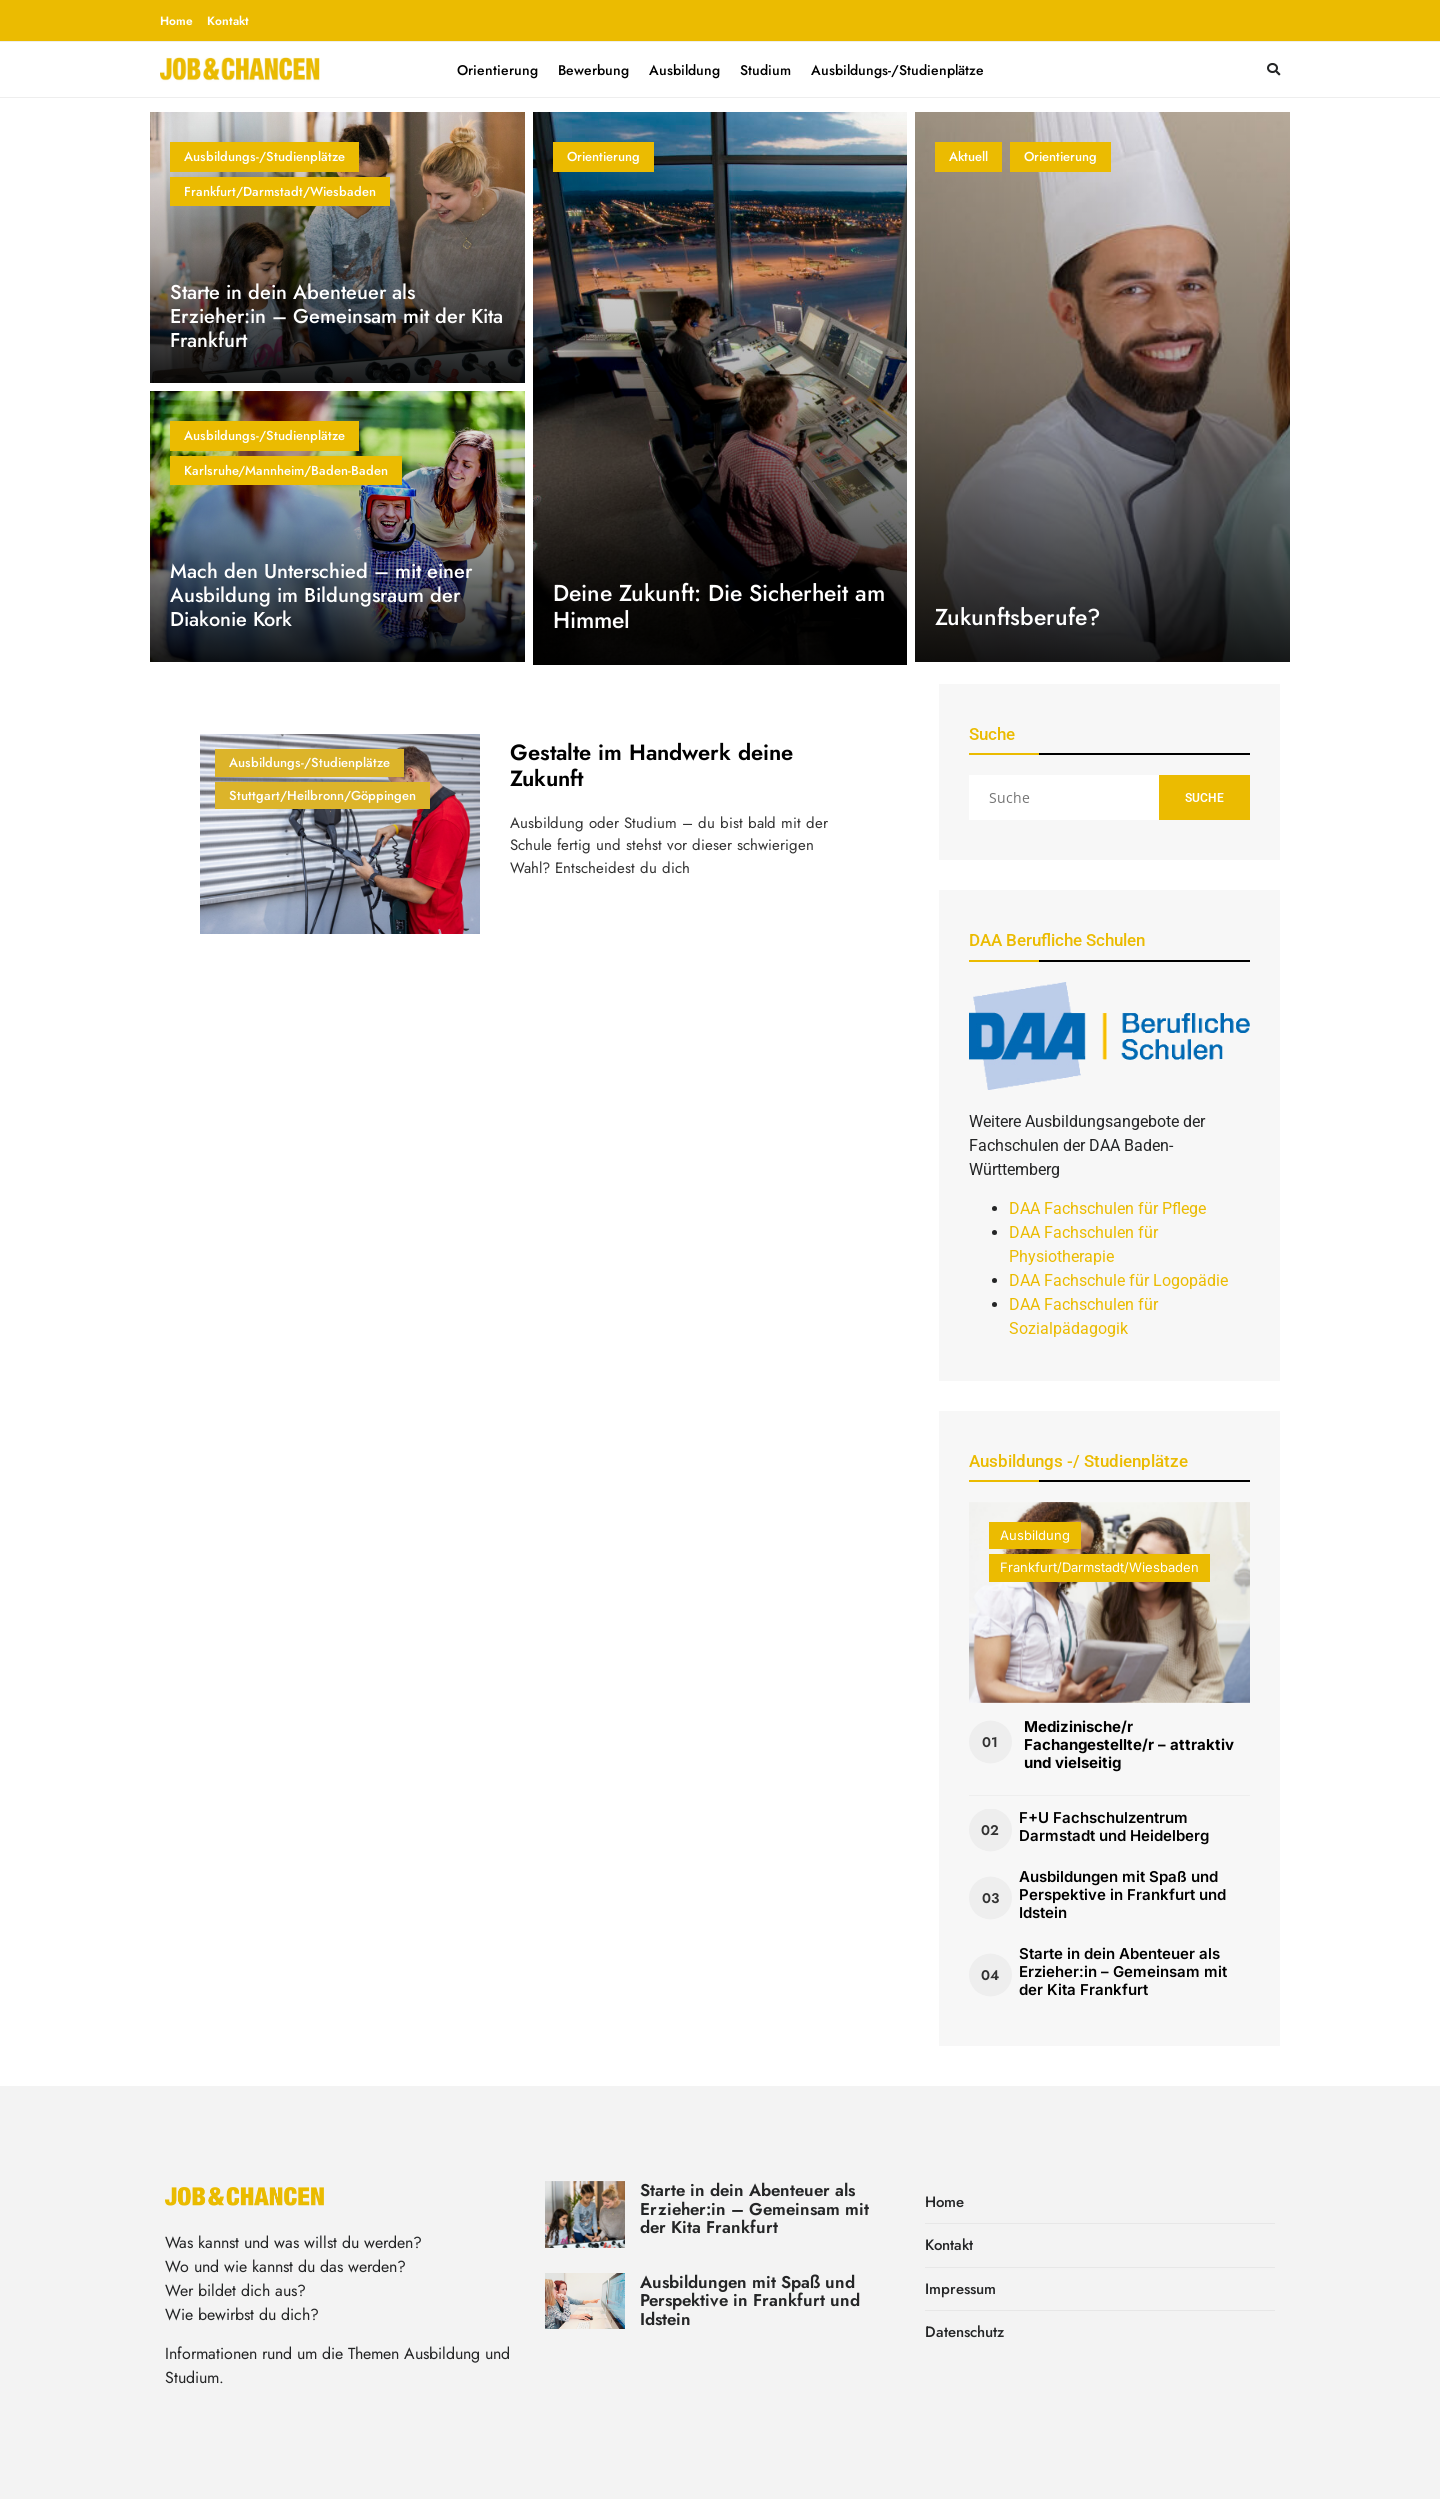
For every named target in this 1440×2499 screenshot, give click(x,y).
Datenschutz (964, 2332)
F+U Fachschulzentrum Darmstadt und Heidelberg (1114, 1826)
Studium (765, 70)
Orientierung (497, 70)
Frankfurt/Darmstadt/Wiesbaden (280, 191)
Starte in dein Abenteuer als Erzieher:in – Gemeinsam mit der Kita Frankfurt (336, 316)
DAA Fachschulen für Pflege (1107, 1208)
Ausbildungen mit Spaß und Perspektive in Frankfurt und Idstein (1122, 1894)
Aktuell (968, 156)
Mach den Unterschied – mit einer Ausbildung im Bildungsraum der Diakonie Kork (321, 595)
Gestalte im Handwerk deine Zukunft (651, 765)
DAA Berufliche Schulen (1057, 940)
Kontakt (228, 21)
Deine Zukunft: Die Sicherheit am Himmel (719, 607)
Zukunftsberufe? (1017, 617)
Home (176, 21)
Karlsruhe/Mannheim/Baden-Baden (286, 470)
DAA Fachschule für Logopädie (1118, 1280)
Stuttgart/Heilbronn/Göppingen (322, 795)
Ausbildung (684, 70)
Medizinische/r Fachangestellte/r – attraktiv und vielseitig (1129, 1744)
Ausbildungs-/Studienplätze (897, 70)
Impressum (960, 2289)
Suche (1204, 798)
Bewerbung (593, 70)
